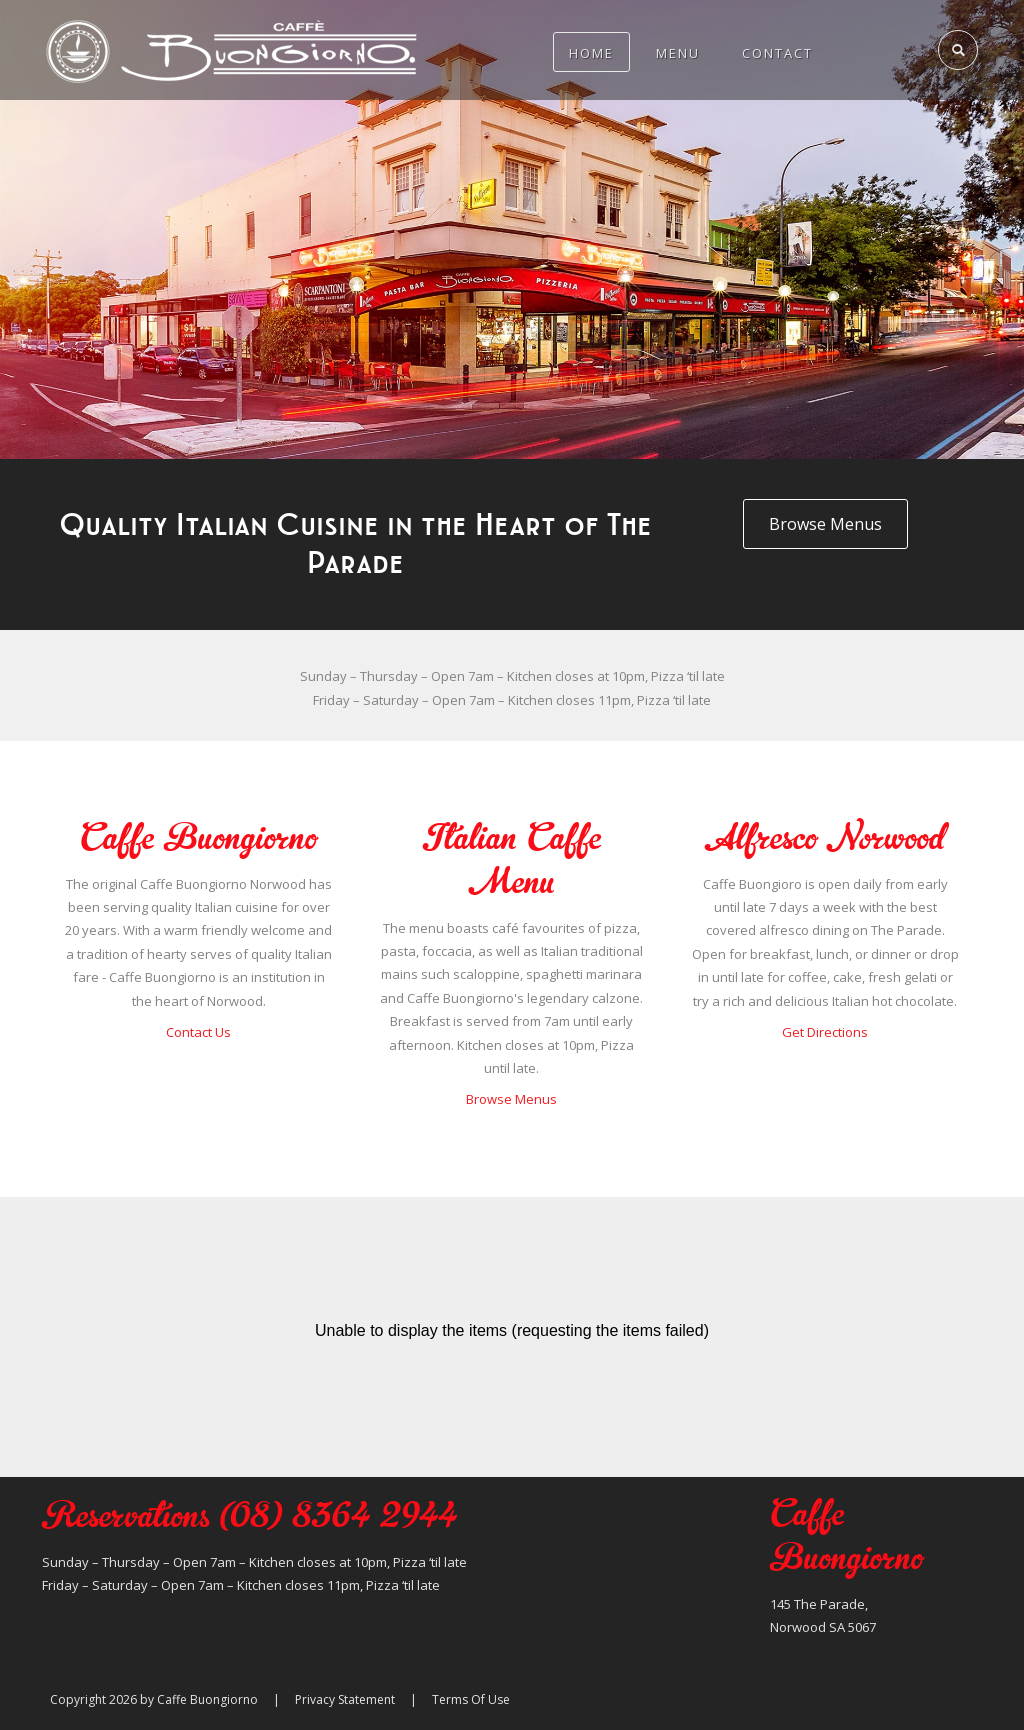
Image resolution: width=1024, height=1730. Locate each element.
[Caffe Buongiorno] (232, 50)
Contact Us (198, 1032)
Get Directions (825, 1032)
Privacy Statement (345, 1699)
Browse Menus (511, 1099)
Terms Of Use (471, 1699)
